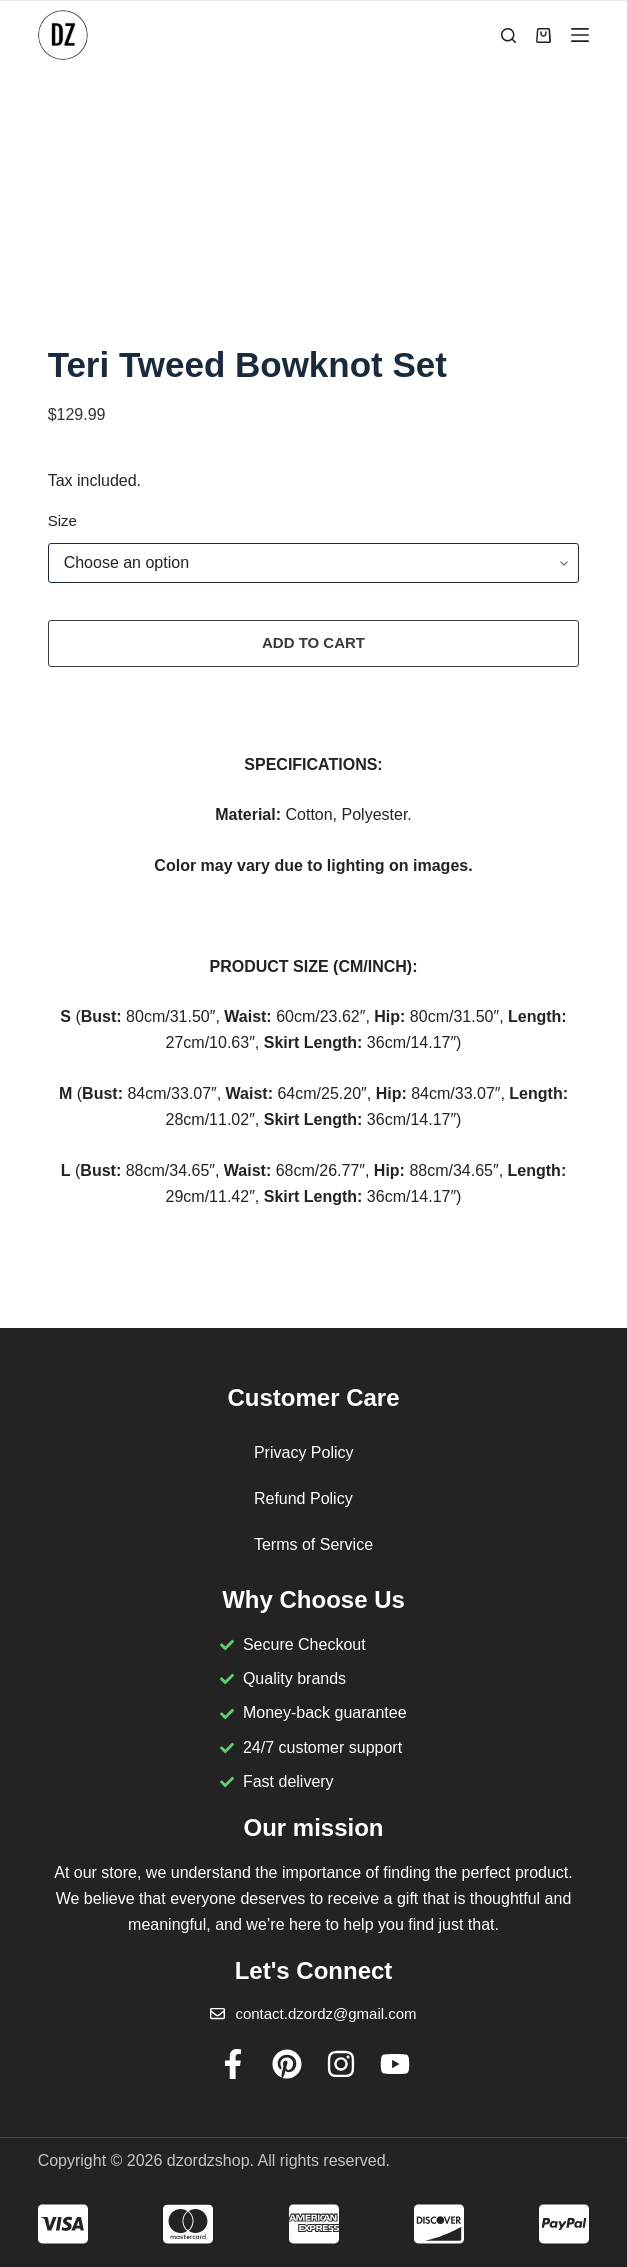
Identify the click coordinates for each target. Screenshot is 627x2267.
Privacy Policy (304, 1452)
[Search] (508, 35)
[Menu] (580, 35)
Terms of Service (313, 1544)
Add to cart (313, 645)
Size (62, 523)
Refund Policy (303, 1498)
